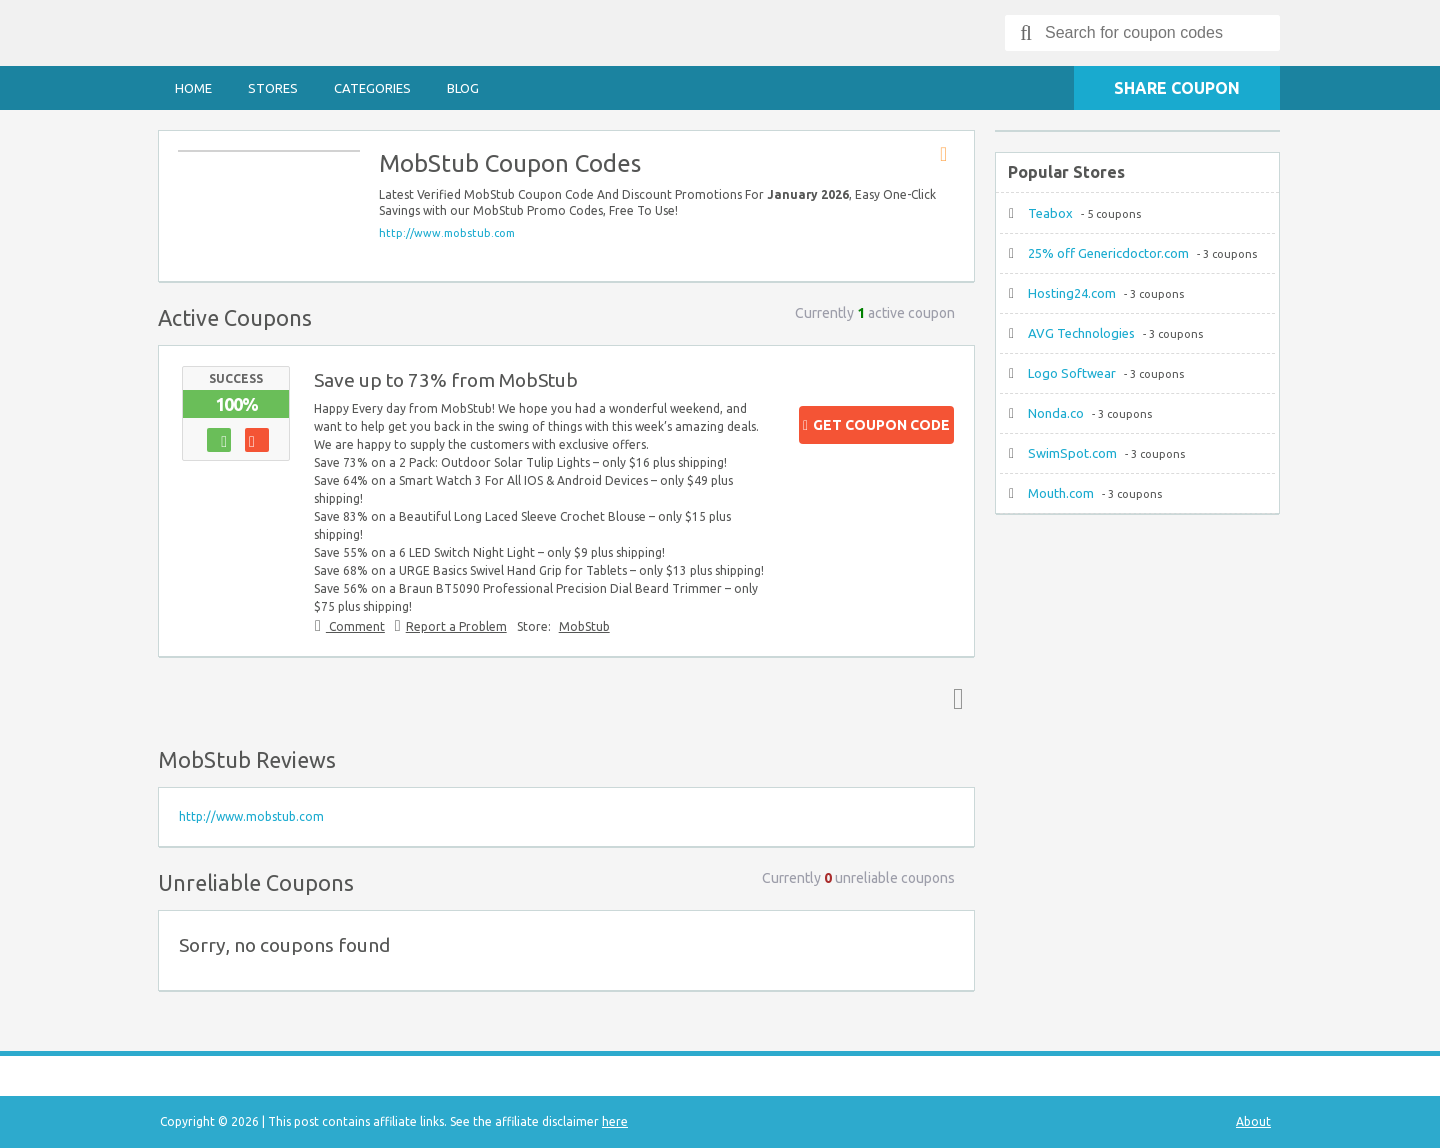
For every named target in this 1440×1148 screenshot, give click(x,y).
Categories (372, 88)
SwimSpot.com (1072, 453)
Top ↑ (954, 698)
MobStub (584, 626)
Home (193, 88)
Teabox (1050, 213)
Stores (273, 88)
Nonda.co (1056, 413)
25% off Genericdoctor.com (1108, 253)
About (1253, 1121)
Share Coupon (1177, 88)
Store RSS (950, 155)
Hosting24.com (1072, 293)
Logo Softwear (1072, 373)
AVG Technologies (1081, 333)
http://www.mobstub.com (447, 233)
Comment (355, 626)
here (615, 1121)
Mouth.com (1061, 493)
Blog (463, 88)
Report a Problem (456, 626)
